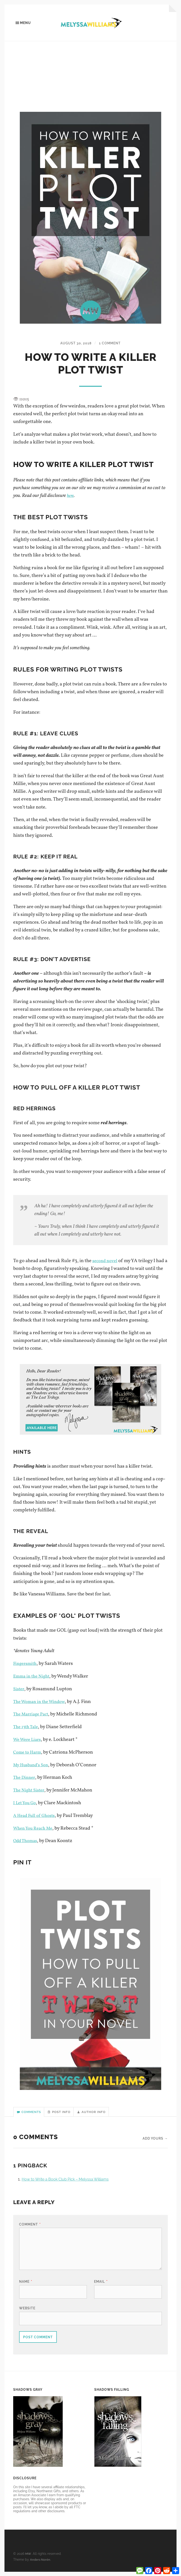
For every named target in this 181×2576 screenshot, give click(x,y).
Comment (30, 2229)
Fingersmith (26, 1666)
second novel (106, 1263)
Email (101, 2286)
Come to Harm (28, 1754)
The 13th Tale (27, 1729)
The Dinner (25, 1780)
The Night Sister (30, 1792)
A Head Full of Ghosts (36, 1818)
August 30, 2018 (74, 345)
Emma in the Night (33, 1678)
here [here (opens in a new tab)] (71, 498)
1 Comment (112, 345)
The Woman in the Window (41, 1704)
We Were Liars (28, 1742)
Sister (19, 1691)
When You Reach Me (34, 1830)
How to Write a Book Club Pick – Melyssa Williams (72, 2183)
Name (25, 2286)
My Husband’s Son (32, 1767)
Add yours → (155, 2143)
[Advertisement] (90, 79)
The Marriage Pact (32, 1716)
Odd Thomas (26, 1843)
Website (27, 2312)
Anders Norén (40, 2564)
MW (28, 2558)
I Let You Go (25, 1805)
